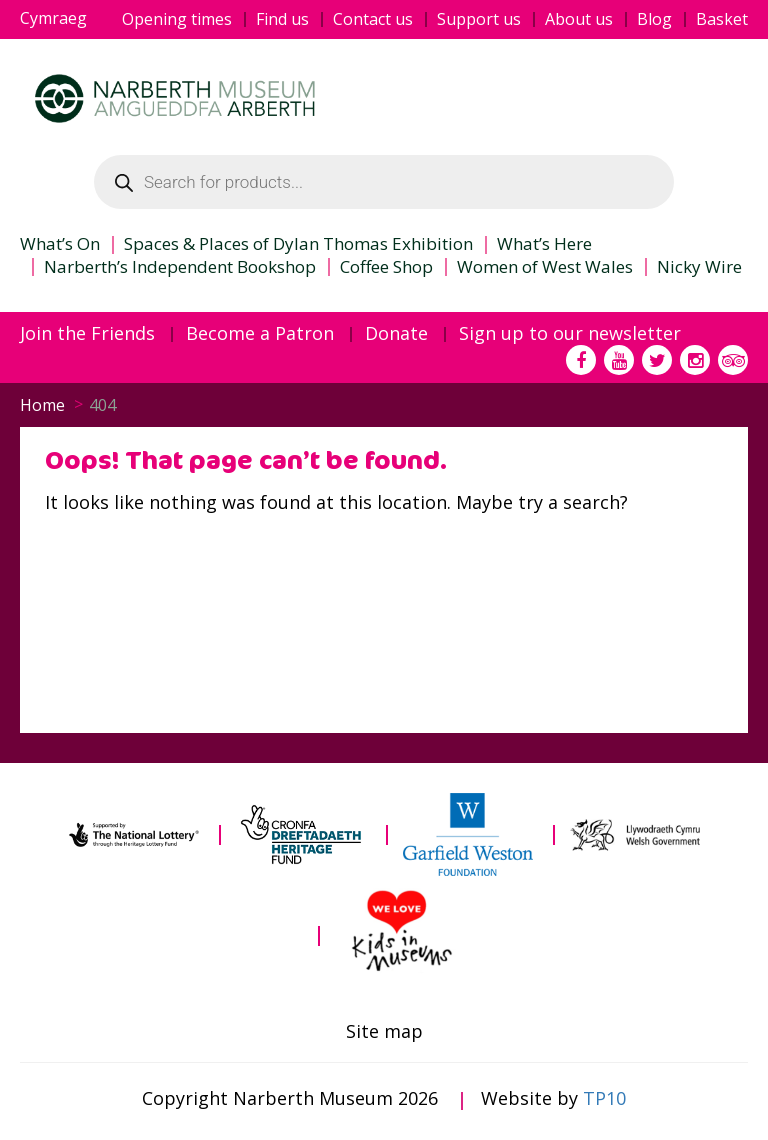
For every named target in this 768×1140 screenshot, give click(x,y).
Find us (282, 19)
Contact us (373, 19)
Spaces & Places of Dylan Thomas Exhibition (298, 244)
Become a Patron (260, 334)
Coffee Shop (386, 267)
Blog (654, 19)
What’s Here (544, 244)
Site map (384, 1032)
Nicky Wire (699, 267)
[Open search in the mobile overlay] (384, 182)
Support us (479, 19)
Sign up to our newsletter (570, 334)
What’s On (60, 244)
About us (579, 19)
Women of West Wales (545, 267)
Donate (396, 334)
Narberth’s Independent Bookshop (180, 267)
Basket (722, 19)
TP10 (604, 1098)
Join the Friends (87, 334)
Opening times (177, 19)
